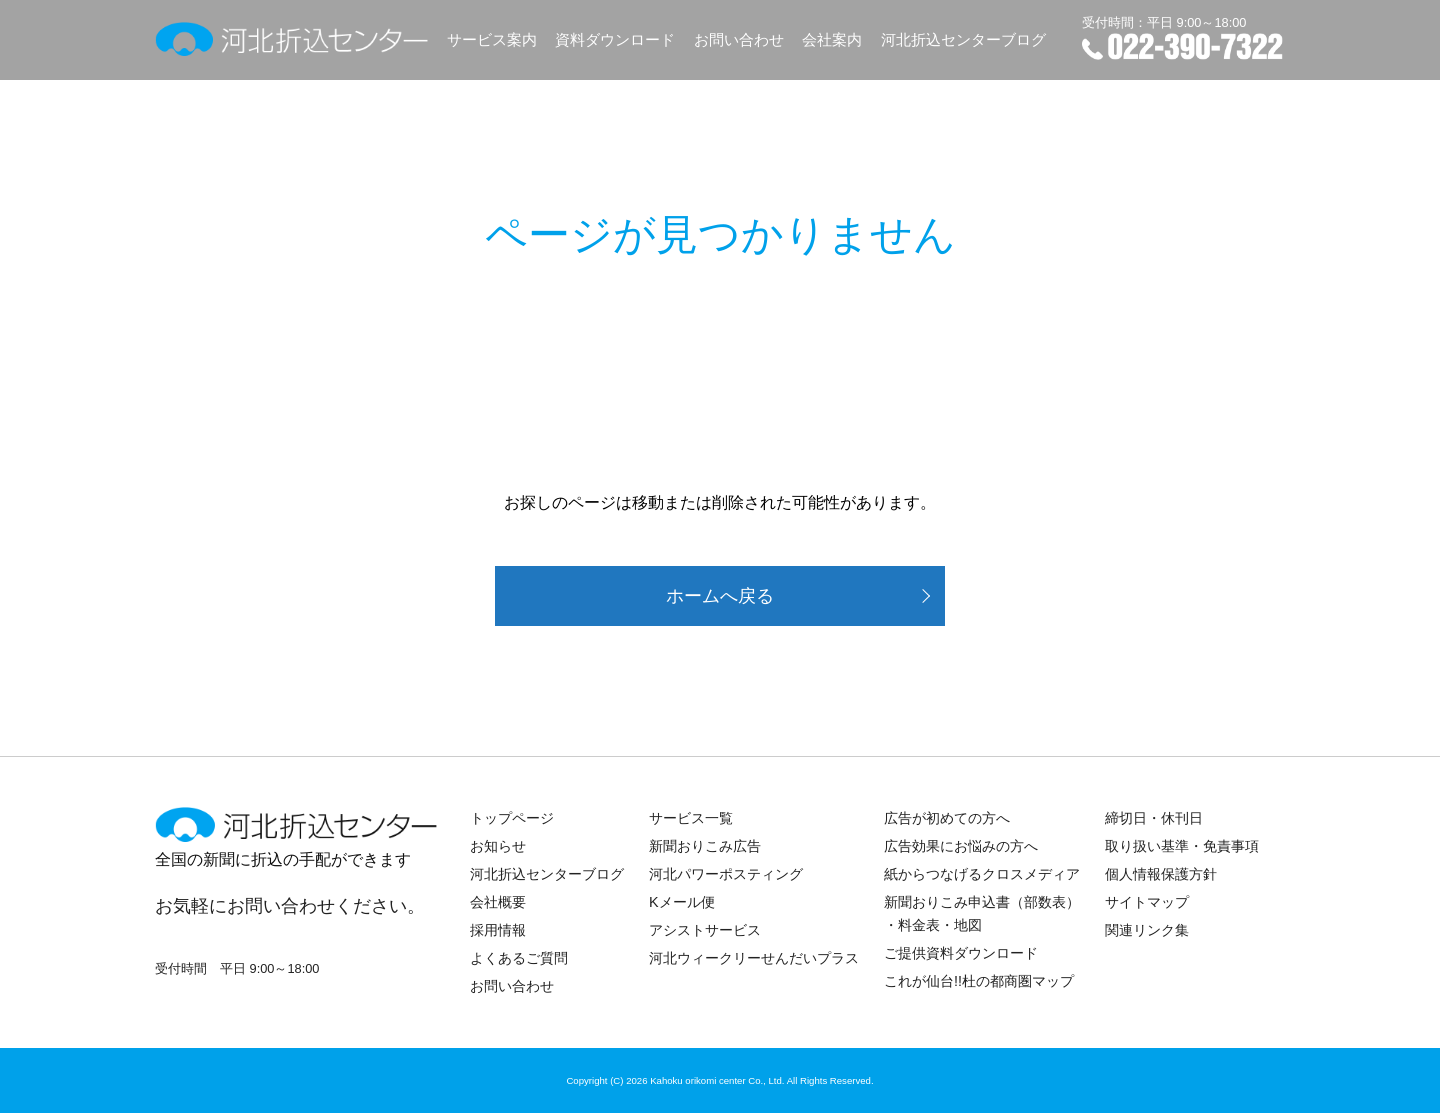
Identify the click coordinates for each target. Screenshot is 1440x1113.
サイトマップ (1147, 902)
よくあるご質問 (519, 958)
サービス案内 (492, 39)
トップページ (512, 818)
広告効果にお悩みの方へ (961, 846)
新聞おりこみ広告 (705, 846)
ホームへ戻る (720, 596)
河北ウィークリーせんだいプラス (754, 958)
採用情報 (498, 930)
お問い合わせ (739, 39)
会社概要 (498, 902)
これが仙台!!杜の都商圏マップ (979, 981)
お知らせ (498, 846)
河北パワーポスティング (726, 874)
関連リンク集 (1147, 930)
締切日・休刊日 (1154, 818)
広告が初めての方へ (947, 818)
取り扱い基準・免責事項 (1182, 846)
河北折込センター (292, 39)
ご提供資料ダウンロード (961, 953)
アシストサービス (705, 930)
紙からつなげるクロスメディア (982, 874)
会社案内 (832, 39)
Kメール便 (682, 902)
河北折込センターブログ (963, 39)
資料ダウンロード (615, 39)
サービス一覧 (691, 818)
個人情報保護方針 (1161, 874)
